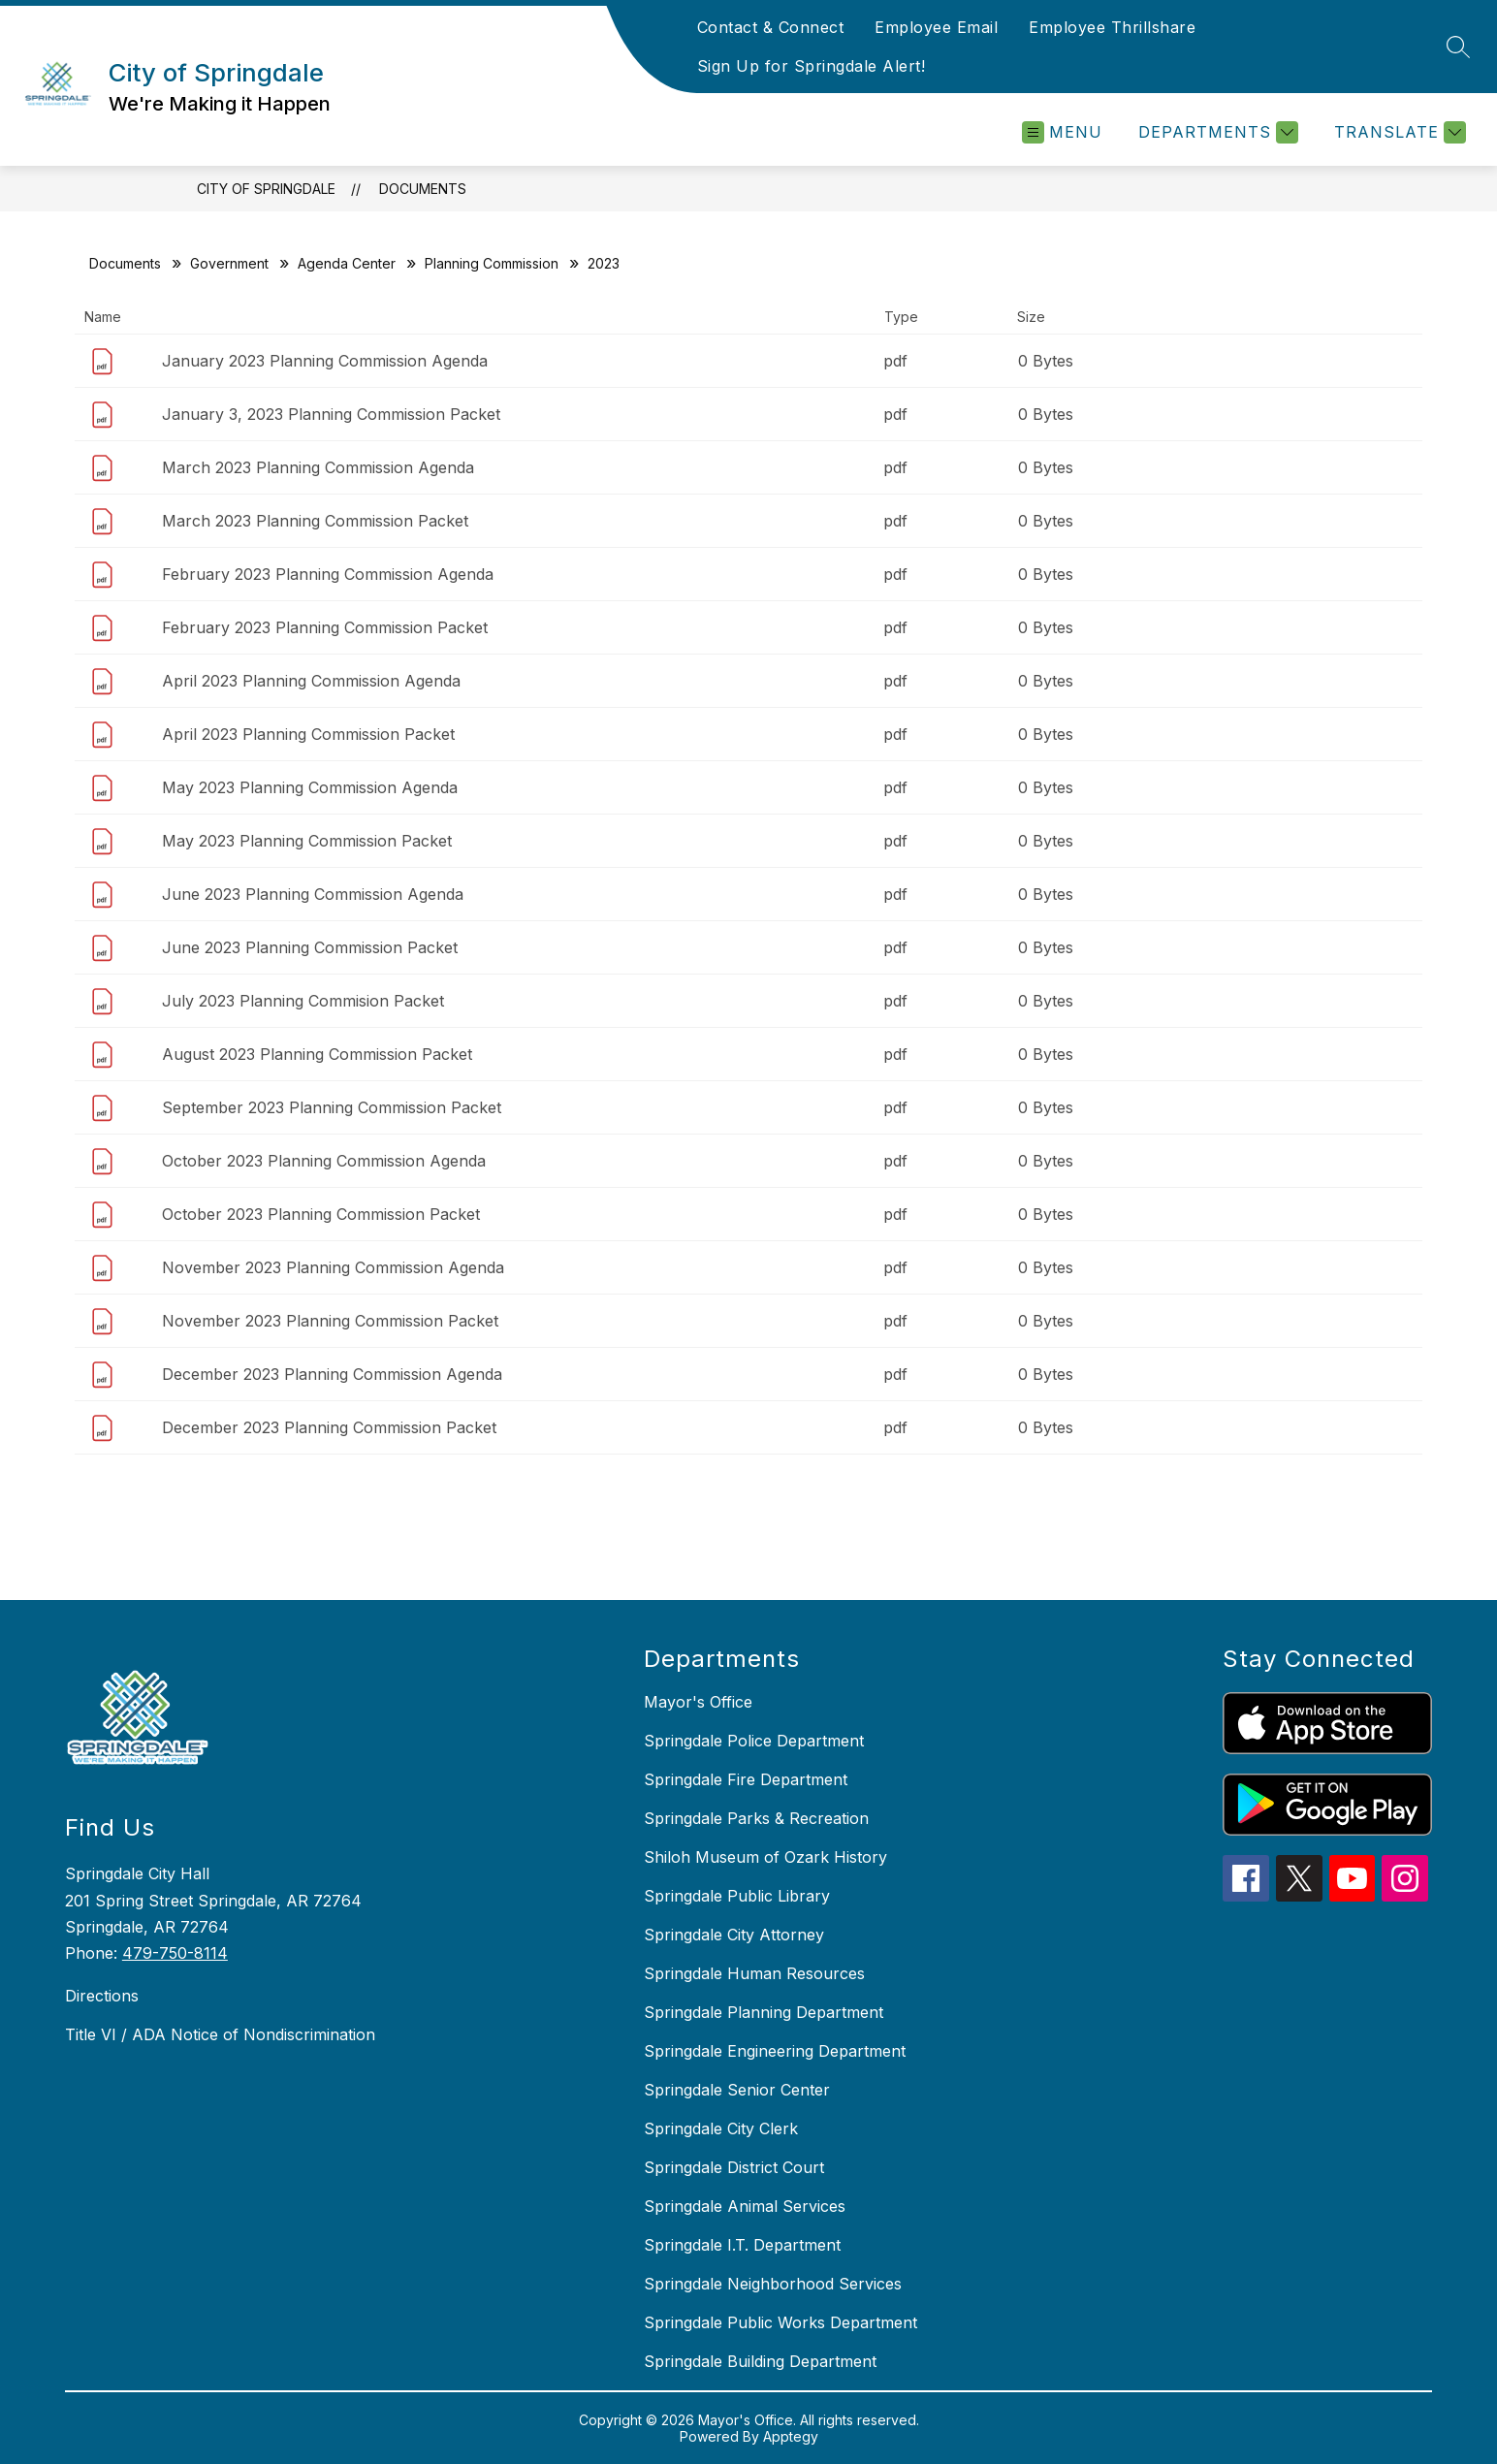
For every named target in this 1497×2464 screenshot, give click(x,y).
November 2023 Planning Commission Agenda (333, 1267)
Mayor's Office (698, 1702)
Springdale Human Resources (754, 1973)
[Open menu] (1062, 132)
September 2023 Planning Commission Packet (331, 1107)
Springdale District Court (734, 2167)
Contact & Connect (770, 27)
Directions (102, 1995)
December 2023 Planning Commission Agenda (332, 1374)
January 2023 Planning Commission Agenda (325, 360)
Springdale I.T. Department (742, 2245)
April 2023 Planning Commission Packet (308, 734)
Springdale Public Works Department (780, 2322)
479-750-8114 (175, 1953)
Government (229, 263)
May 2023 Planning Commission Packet (307, 840)
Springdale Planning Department (763, 2012)
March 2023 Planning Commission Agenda (318, 467)
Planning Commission (491, 263)
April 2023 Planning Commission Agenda (311, 680)
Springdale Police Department (754, 1740)
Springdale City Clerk (721, 2128)
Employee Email (936, 27)
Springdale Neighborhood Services (773, 2283)
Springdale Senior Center (737, 2089)
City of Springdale (266, 188)
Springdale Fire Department (745, 1779)
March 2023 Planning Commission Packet (315, 520)
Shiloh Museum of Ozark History (765, 1857)
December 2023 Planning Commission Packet (329, 1427)
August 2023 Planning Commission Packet (317, 1054)
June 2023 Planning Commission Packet (310, 947)
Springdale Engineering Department (775, 2051)
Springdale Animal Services (744, 2206)
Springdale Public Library (737, 1895)
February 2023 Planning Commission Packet (325, 627)
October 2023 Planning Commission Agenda (324, 1160)
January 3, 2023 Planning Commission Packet (331, 414)
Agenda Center (347, 263)
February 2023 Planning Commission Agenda (328, 574)
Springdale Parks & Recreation (756, 1818)
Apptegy (790, 2436)
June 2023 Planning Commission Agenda (312, 894)
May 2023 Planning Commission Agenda (310, 787)
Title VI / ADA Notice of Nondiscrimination (220, 2034)
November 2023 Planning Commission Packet (330, 1320)
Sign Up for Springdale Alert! (811, 66)
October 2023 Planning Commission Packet (321, 1214)
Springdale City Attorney (734, 1934)
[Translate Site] (1397, 132)
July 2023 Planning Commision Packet (303, 1000)
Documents (422, 188)
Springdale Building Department (760, 2361)
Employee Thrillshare (1112, 27)
